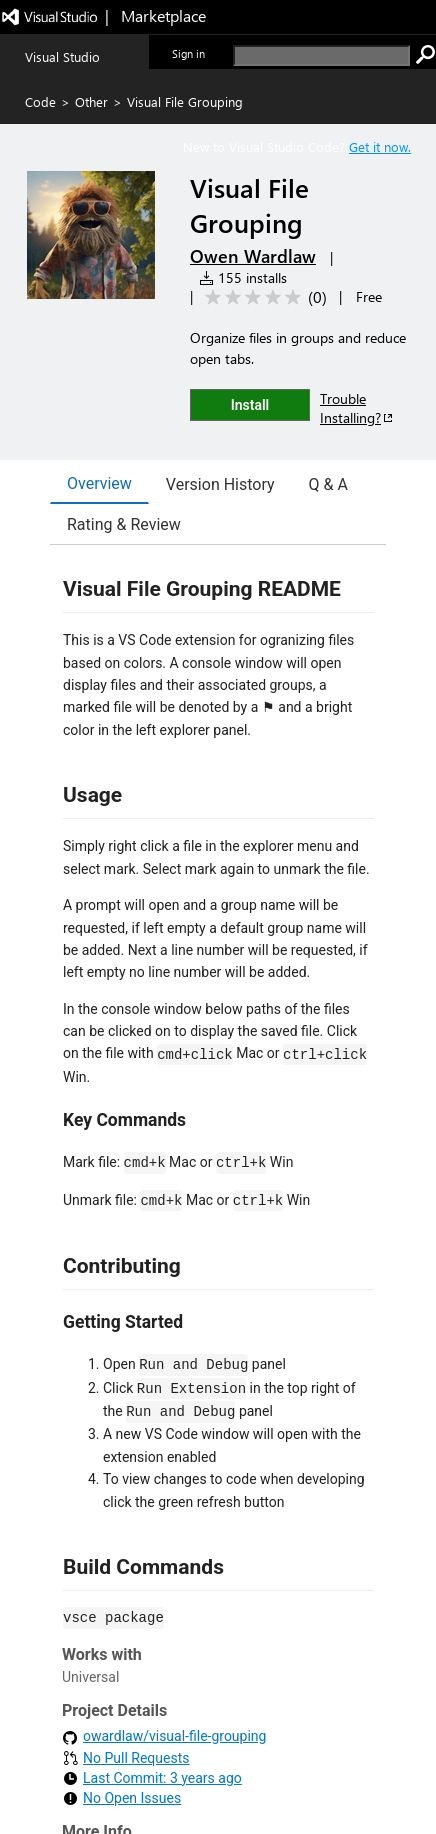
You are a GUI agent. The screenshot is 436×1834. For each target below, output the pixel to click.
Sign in (188, 53)
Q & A (328, 484)
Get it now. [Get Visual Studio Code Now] (380, 146)
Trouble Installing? (357, 408)
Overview (99, 483)
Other (91, 101)
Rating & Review (124, 524)
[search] (321, 55)
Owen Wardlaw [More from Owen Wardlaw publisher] (253, 256)
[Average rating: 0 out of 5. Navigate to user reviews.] (262, 297)
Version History (220, 484)
